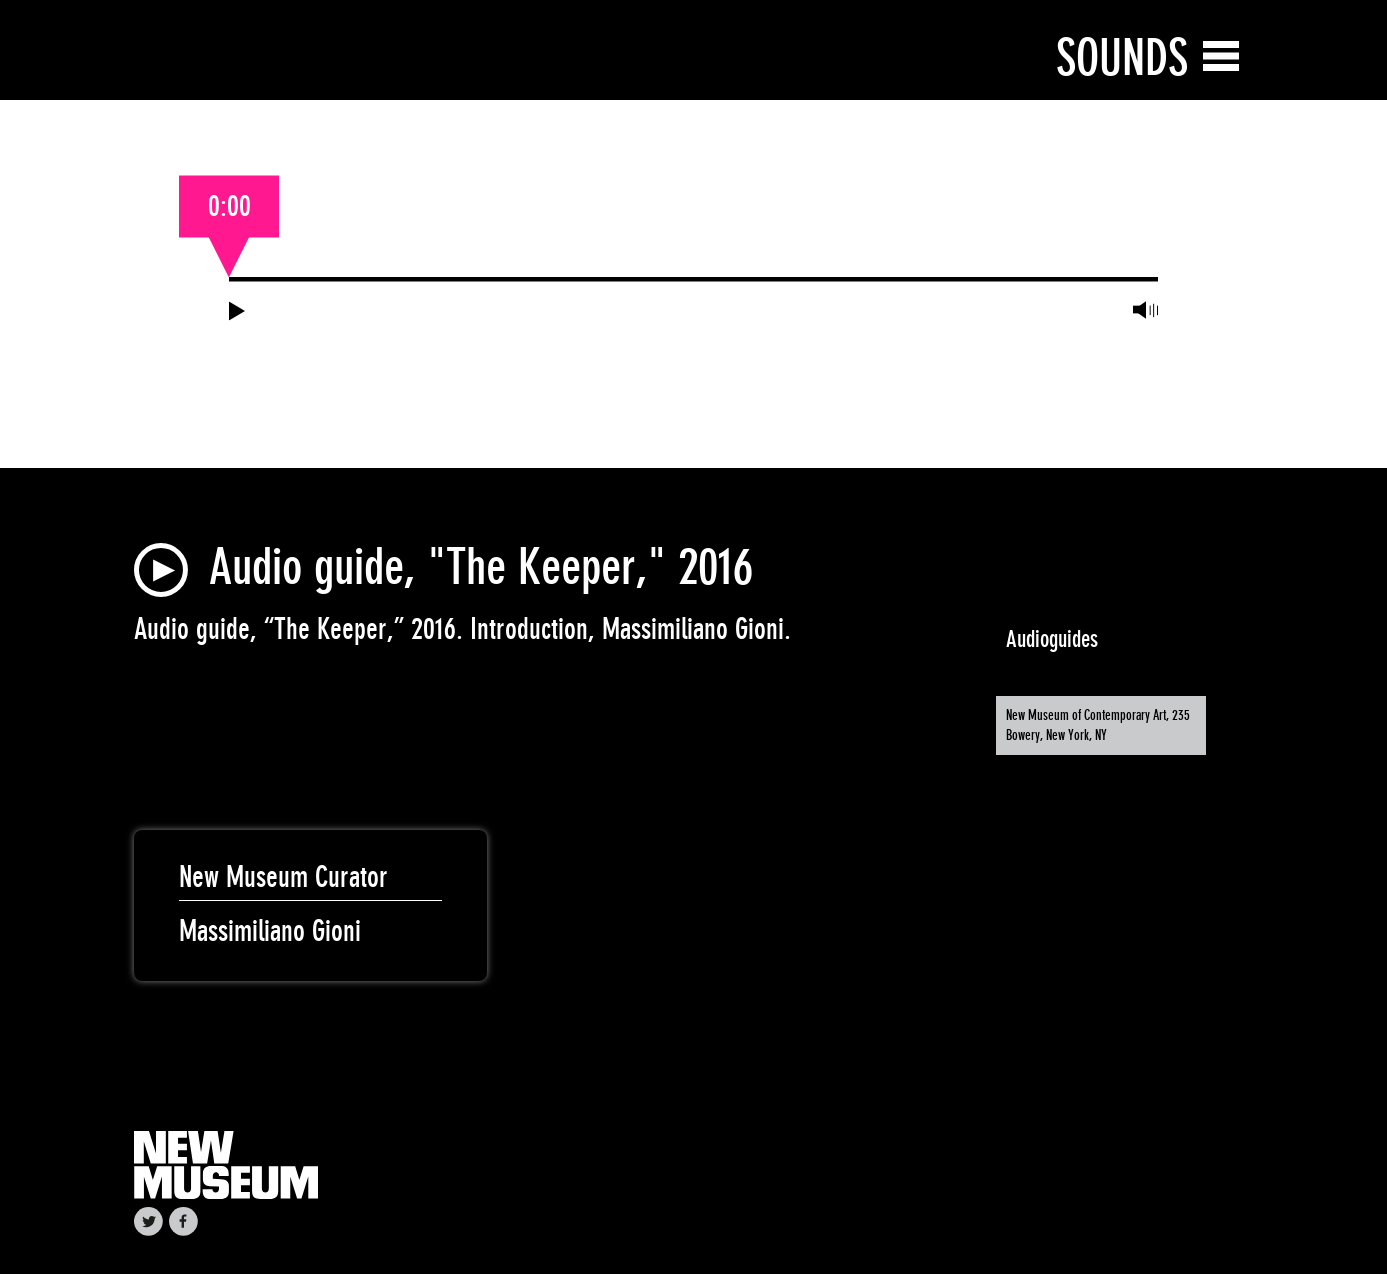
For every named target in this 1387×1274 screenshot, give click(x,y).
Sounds (1122, 57)
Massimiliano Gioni (270, 931)
